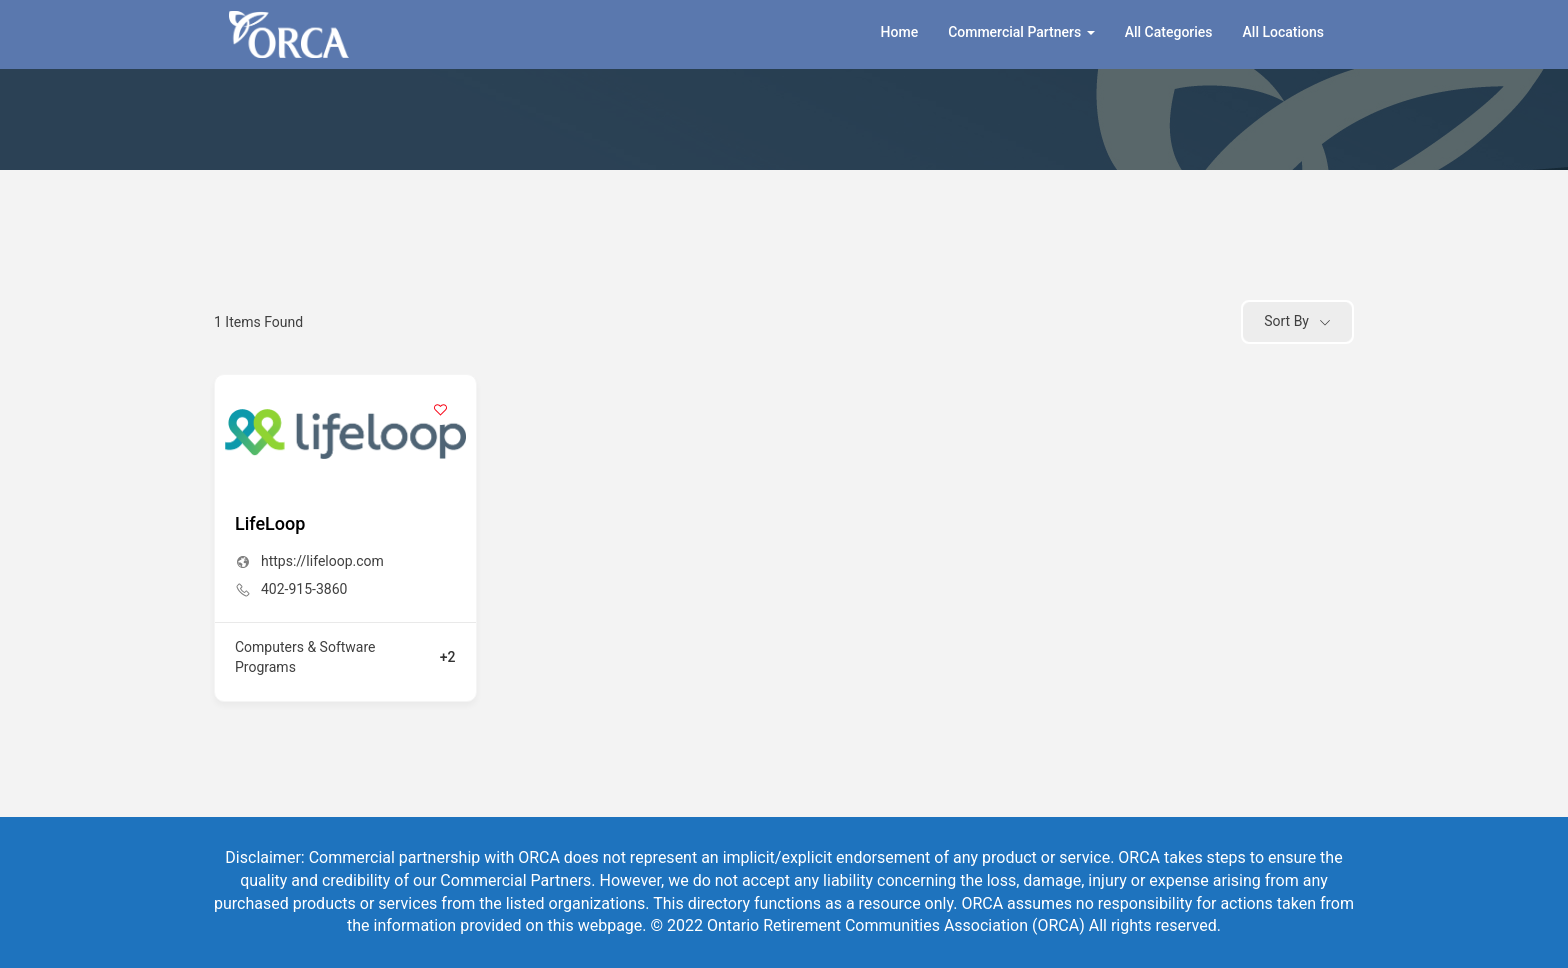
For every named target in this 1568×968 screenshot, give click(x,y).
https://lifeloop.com (322, 561)
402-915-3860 (304, 589)
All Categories (1169, 32)
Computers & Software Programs (305, 657)
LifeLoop (270, 523)
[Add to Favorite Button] (441, 410)
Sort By (1286, 321)
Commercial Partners (1021, 32)
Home (900, 32)
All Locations (1283, 32)
